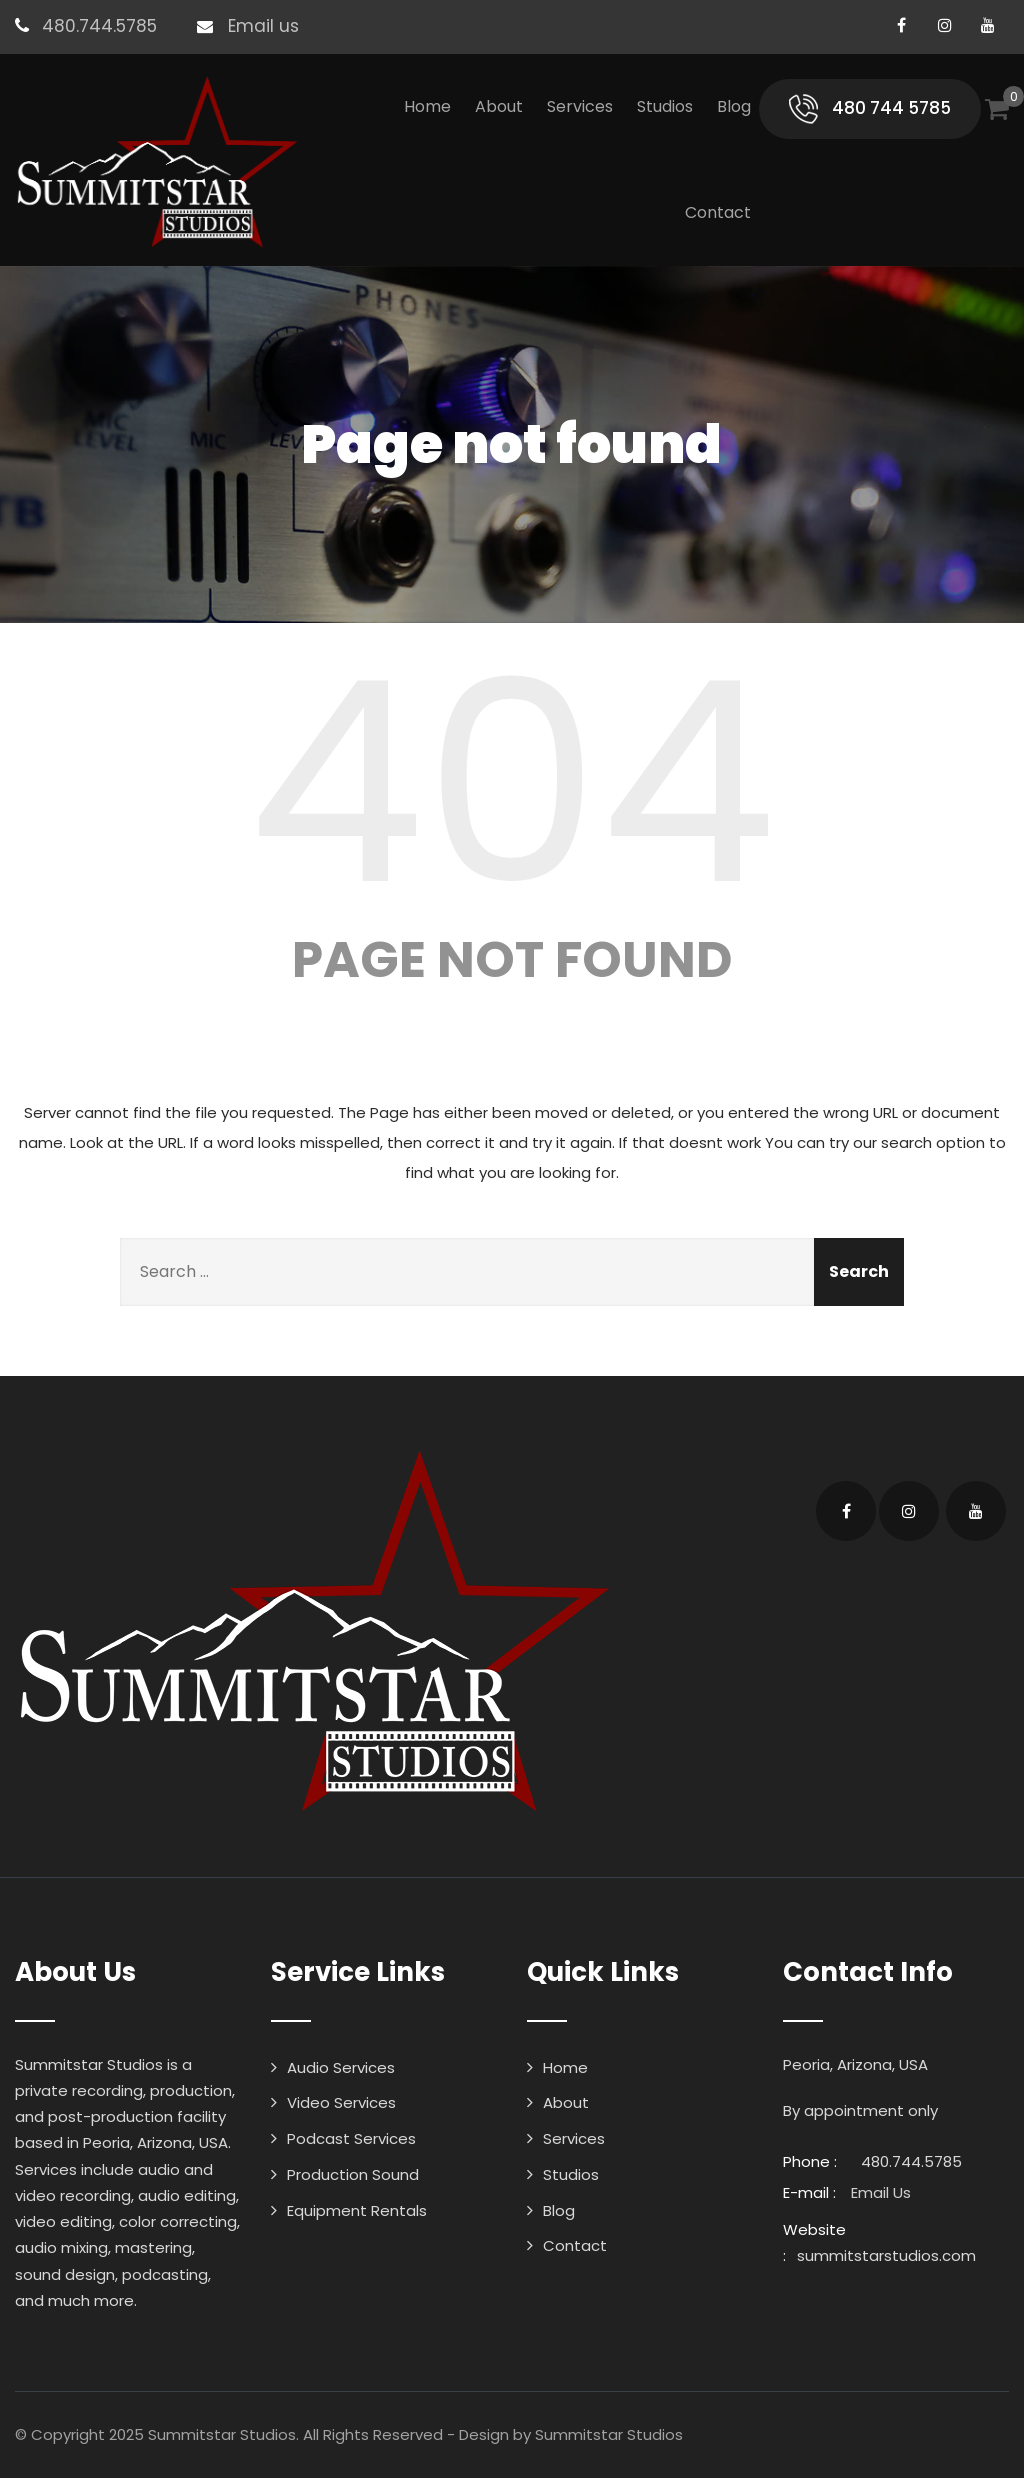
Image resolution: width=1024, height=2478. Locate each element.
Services (580, 106)
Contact (718, 212)
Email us (263, 26)
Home (427, 106)
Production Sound (353, 2174)
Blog (734, 106)
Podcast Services (351, 2138)
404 (512, 783)
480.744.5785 (99, 26)
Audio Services (341, 2067)
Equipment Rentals (357, 2210)
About (499, 106)
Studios (665, 106)
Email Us (881, 2192)
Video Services (341, 2102)
